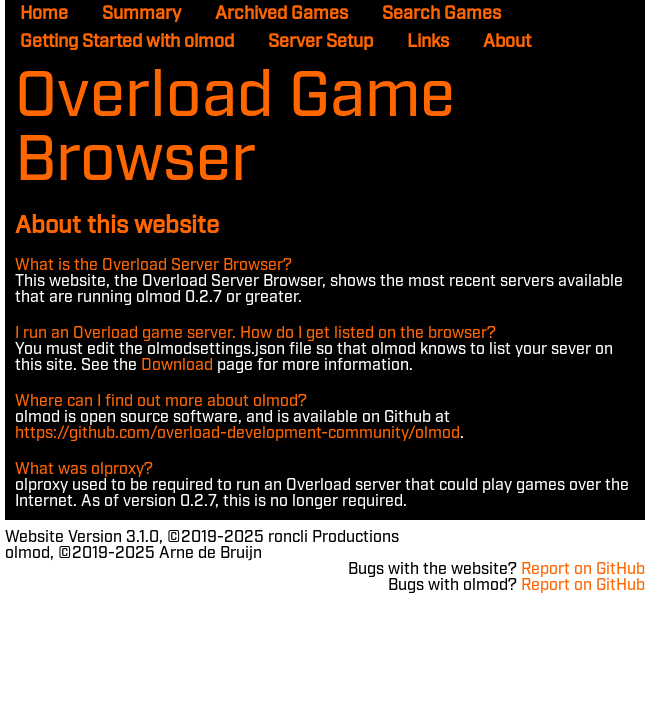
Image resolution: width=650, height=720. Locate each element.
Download (177, 365)
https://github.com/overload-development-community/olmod (237, 433)
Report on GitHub (583, 569)
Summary (141, 14)
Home (44, 14)
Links (428, 42)
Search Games (441, 14)
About (507, 42)
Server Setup (320, 42)
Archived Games (281, 14)
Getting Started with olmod (127, 42)
